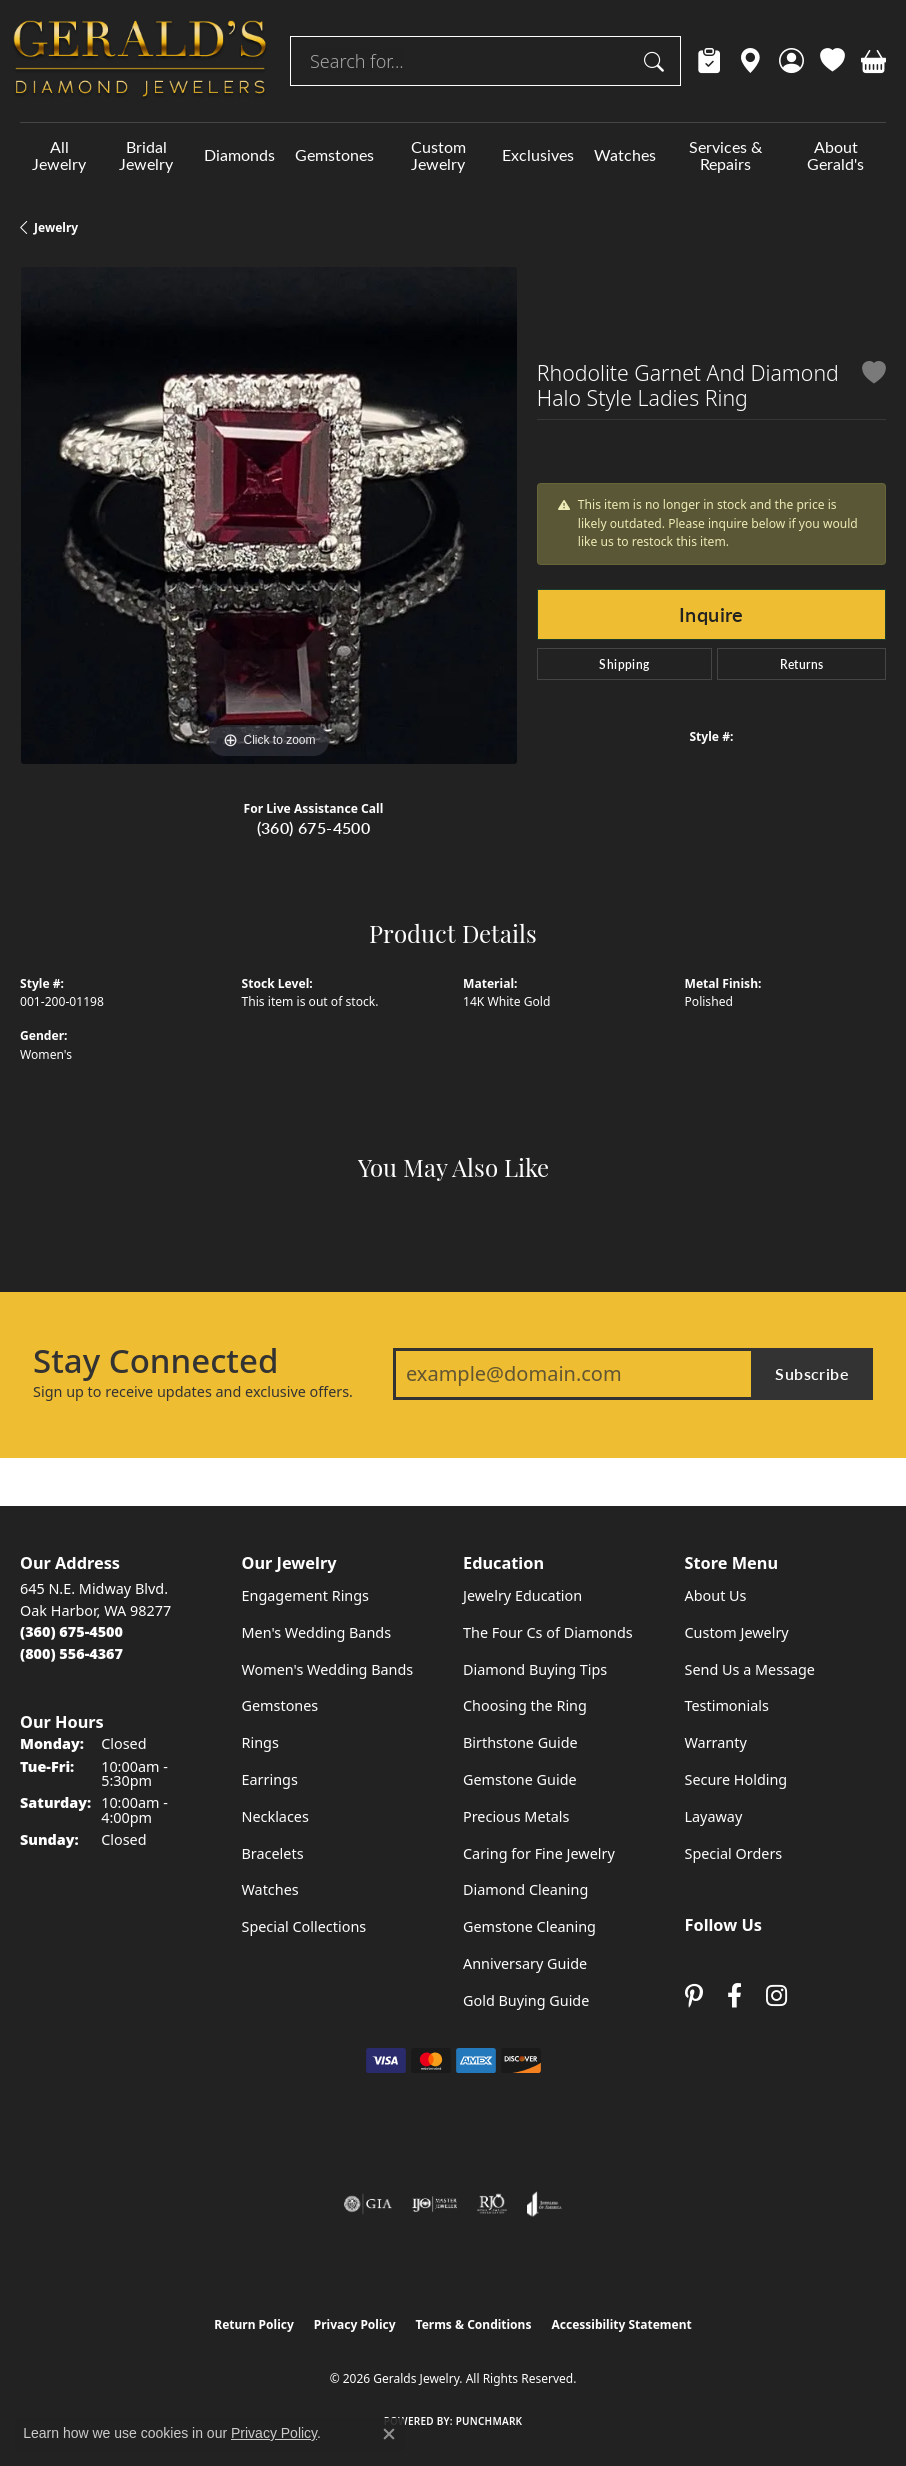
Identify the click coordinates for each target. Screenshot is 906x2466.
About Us (716, 1595)
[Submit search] (657, 61)
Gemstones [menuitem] (280, 1705)
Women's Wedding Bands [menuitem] (328, 1669)
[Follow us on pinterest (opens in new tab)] (694, 1995)
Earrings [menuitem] (270, 1779)
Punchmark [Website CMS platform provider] (489, 2421)
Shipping (624, 664)
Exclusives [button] (538, 154)
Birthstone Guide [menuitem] (520, 1742)
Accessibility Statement (621, 2324)
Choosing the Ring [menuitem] (525, 1705)
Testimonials (727, 1705)
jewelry (56, 227)
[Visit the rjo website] (492, 2204)
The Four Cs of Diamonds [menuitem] (548, 1632)
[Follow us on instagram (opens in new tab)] (776, 1995)
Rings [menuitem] (260, 1742)
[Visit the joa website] (544, 2204)
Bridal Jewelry (146, 155)
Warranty (716, 1742)
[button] (791, 61)
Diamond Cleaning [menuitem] (525, 1889)
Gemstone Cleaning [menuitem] (529, 1926)
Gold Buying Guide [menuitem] (526, 2000)
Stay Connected (155, 1361)
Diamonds (239, 154)
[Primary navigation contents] (453, 155)
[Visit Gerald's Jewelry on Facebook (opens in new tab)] (734, 1995)
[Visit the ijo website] (434, 2204)
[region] (268, 515)
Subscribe (812, 1373)
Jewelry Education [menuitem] (522, 1595)
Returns (802, 664)
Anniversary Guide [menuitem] (525, 1963)
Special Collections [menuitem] (304, 1926)
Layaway (714, 1816)
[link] (709, 61)
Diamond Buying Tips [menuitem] (535, 1669)
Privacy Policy (355, 2324)
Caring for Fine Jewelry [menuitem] (539, 1853)
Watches (625, 154)
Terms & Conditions (474, 2324)
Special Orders (734, 1853)
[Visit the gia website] (368, 2204)
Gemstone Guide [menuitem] (520, 1779)
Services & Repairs (725, 155)
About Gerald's (835, 155)
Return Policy (254, 2324)
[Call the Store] (71, 1631)
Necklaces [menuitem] (275, 1816)
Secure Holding (736, 1779)
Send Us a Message (750, 1669)
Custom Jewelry (438, 155)
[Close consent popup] (389, 2434)
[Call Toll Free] (71, 1653)
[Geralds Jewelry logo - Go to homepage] (140, 61)
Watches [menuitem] (270, 1889)
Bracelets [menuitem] (273, 1853)
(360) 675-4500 (314, 827)
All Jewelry (59, 155)
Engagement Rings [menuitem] (306, 1595)
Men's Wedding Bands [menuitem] (317, 1632)
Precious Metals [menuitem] (516, 1816)
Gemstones (334, 154)
